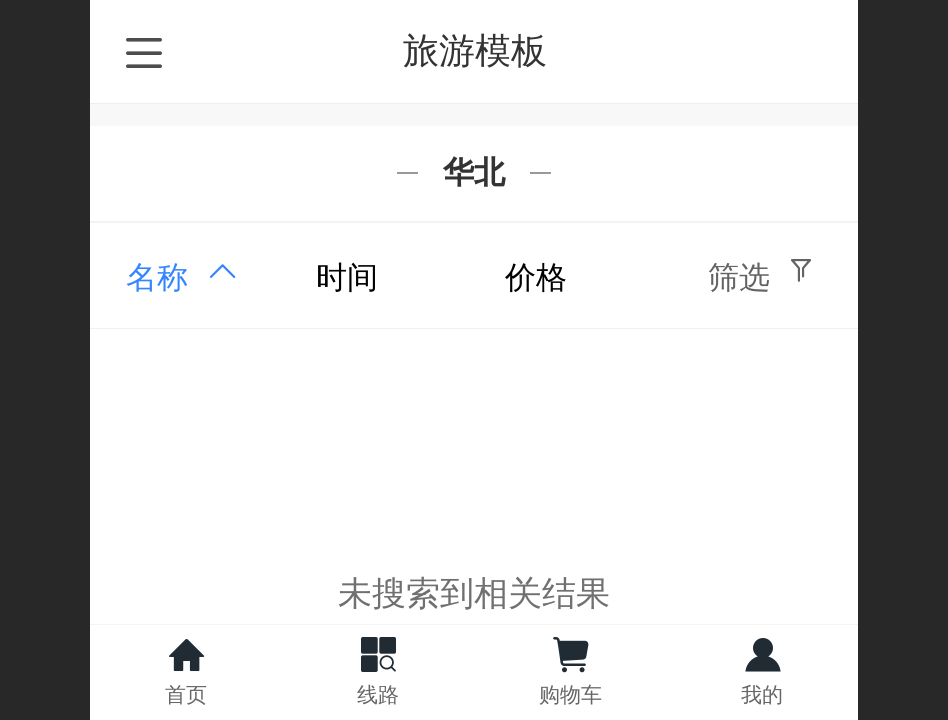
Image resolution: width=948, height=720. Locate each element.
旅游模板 (475, 50)
